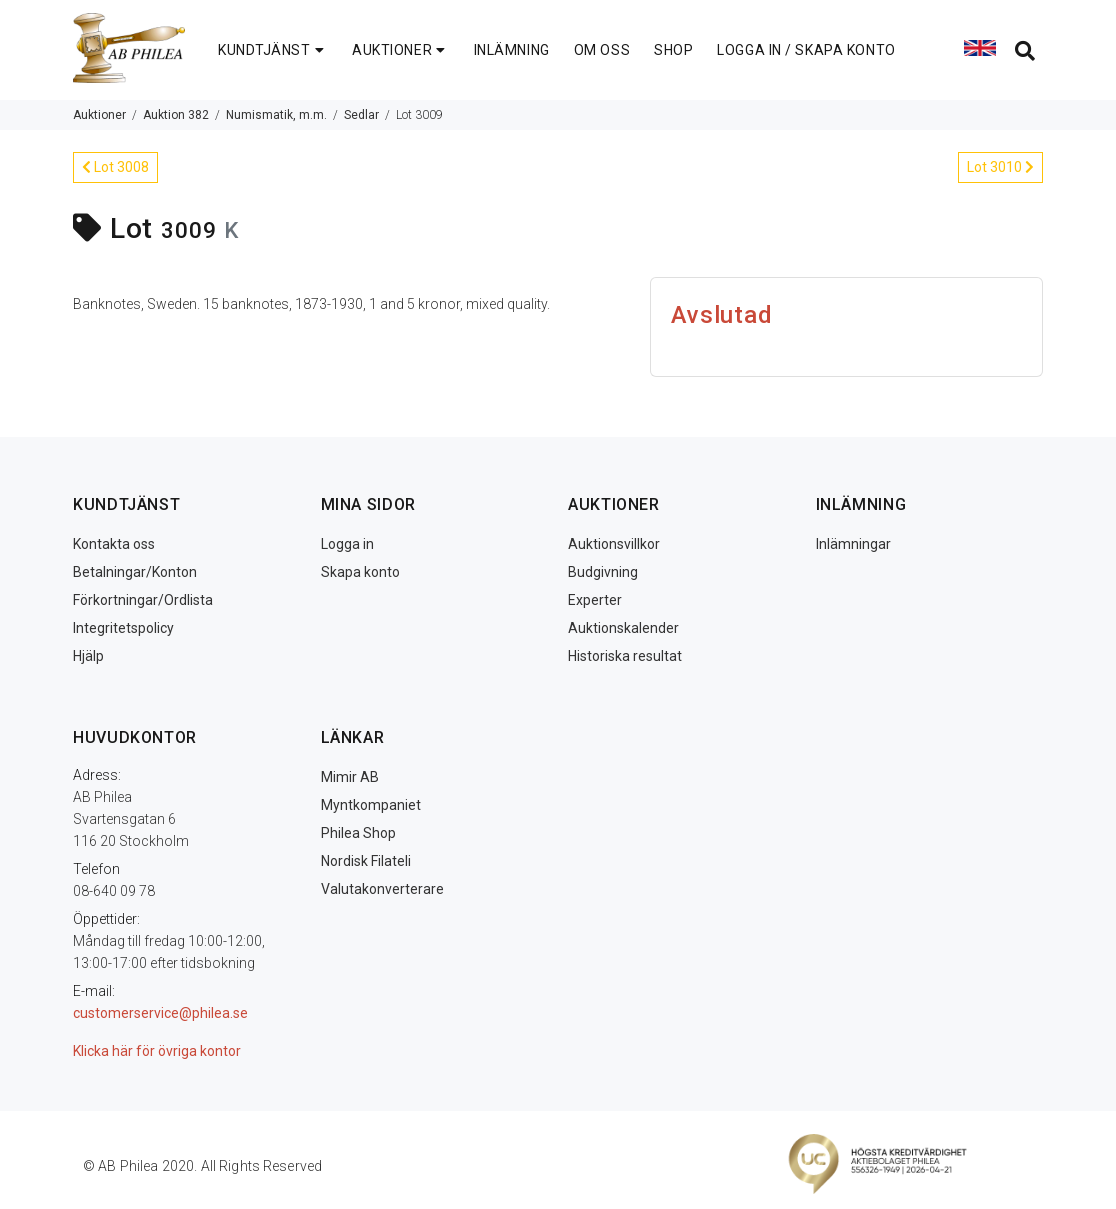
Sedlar (361, 115)
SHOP (673, 50)
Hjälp (88, 656)
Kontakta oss (114, 544)
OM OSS (602, 50)
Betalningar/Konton (135, 572)
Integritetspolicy (123, 628)
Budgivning (603, 572)
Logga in (347, 544)
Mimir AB (350, 777)
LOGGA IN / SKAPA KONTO (806, 50)
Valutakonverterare (382, 889)
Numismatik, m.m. (276, 115)
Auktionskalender (623, 628)
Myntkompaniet (371, 805)
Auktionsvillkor (614, 544)
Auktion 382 (176, 115)
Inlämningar (853, 544)
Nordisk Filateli (366, 861)
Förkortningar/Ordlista (143, 600)
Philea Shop (358, 833)
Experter (595, 600)
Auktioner (99, 115)
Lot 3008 (115, 167)
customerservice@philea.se (160, 1013)
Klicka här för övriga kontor (157, 1051)
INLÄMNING (512, 50)
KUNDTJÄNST (273, 50)
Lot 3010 (1000, 167)
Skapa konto (360, 572)
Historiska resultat (625, 656)
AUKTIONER (401, 50)
